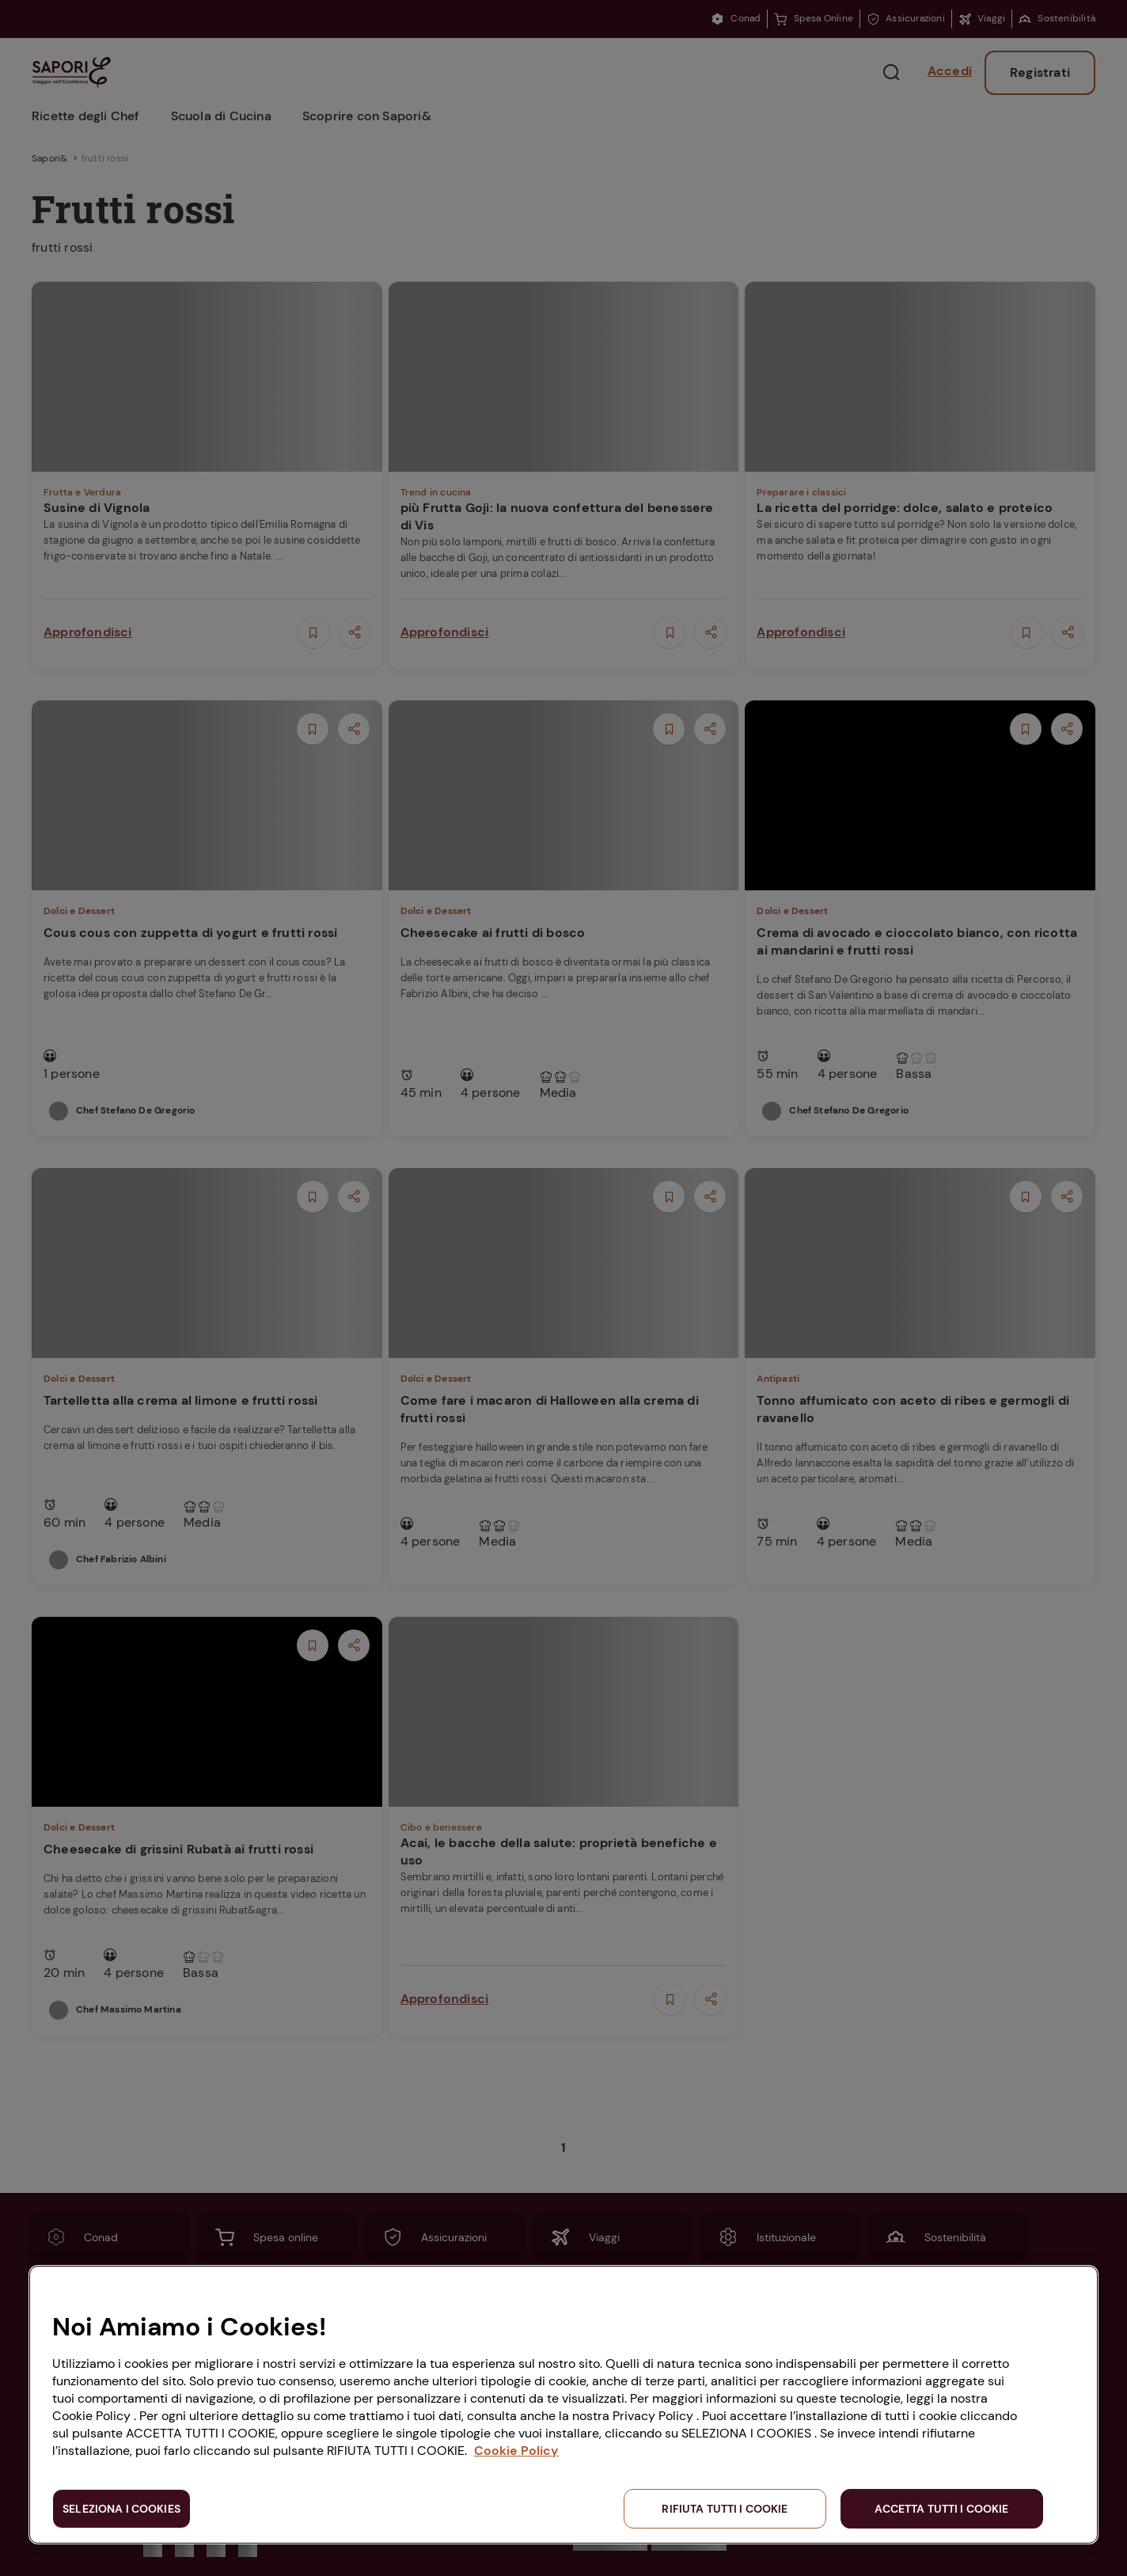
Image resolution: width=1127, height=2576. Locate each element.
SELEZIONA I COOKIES (121, 2509)
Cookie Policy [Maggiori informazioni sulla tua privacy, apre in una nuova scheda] (516, 2450)
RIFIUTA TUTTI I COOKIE (724, 2509)
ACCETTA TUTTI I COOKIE (941, 2509)
